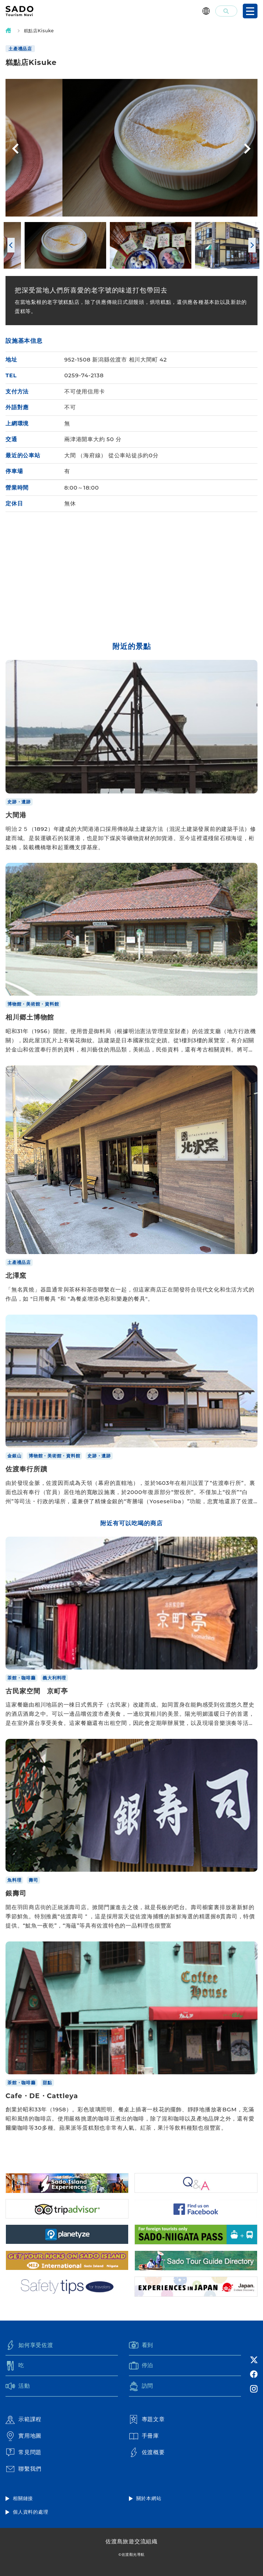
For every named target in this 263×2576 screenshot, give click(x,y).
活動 (18, 2386)
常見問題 (24, 2452)
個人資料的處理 (30, 2512)
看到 (141, 2345)
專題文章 (147, 2419)
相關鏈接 (23, 2498)
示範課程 (24, 2419)
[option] (131, 148)
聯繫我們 (24, 2469)
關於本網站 (149, 2498)
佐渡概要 (147, 2452)
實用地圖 (24, 2436)
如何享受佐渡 (29, 2345)
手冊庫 (144, 2436)
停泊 (141, 2365)
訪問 (141, 2386)
